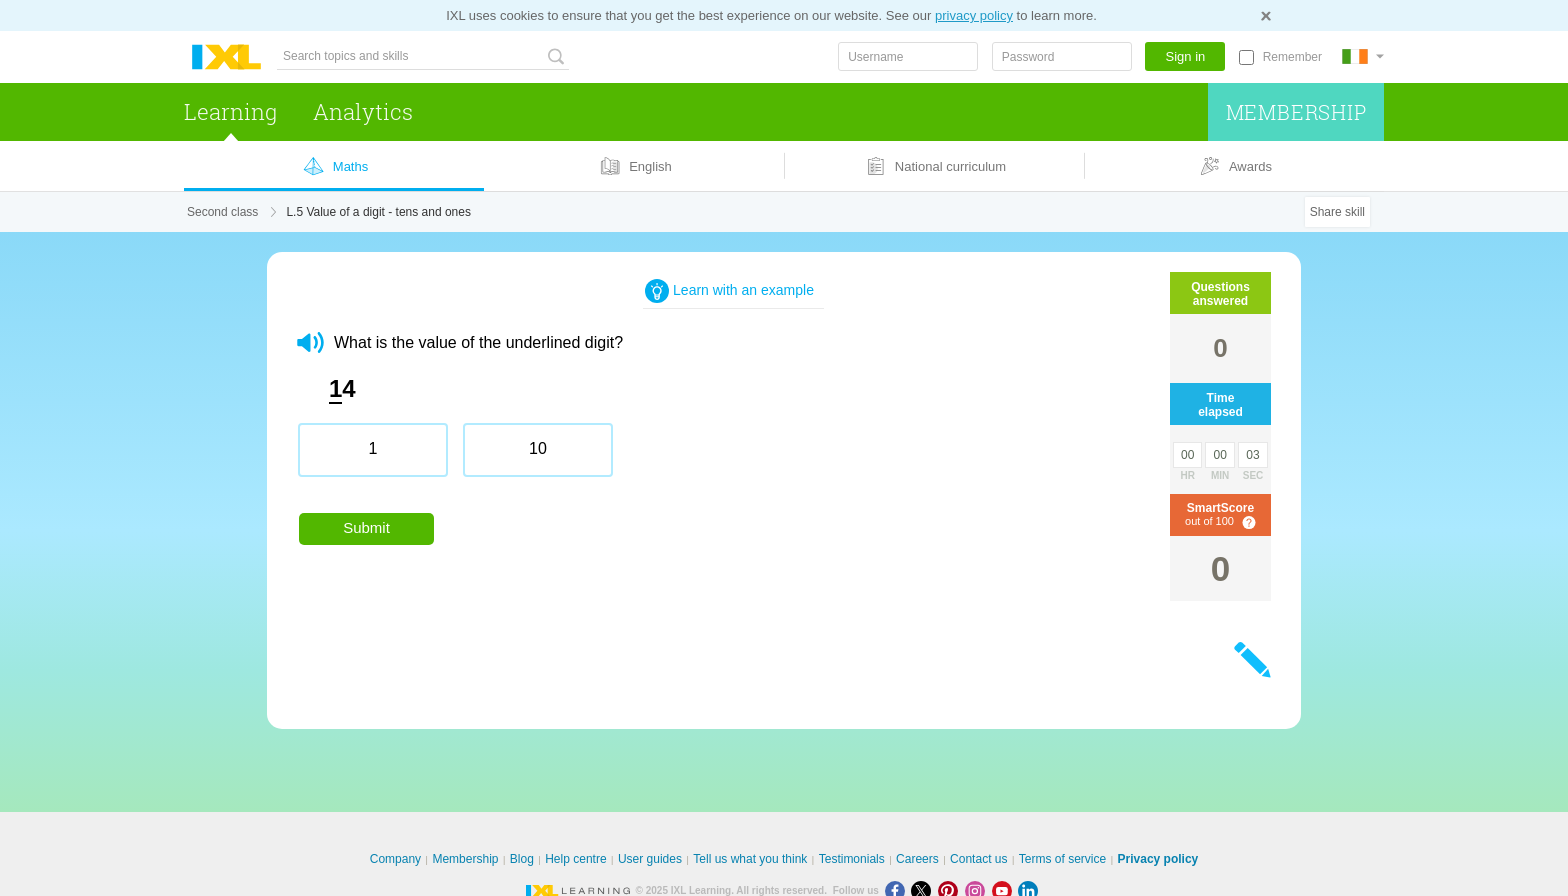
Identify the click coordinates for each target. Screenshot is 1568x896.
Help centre (575, 859)
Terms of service (1062, 859)
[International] (1363, 56)
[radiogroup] (677, 457)
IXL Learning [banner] (226, 57)
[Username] (908, 56)
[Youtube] (1005, 890)
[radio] (373, 450)
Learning (230, 111)
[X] (924, 890)
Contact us (978, 859)
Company (395, 859)
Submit (366, 527)
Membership (1296, 112)
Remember (1292, 57)
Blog (522, 859)
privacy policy (974, 15)
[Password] (1062, 56)
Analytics (363, 111)
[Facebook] (898, 890)
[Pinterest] (951, 890)
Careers (917, 859)
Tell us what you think (750, 859)
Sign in (1186, 56)
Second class (222, 212)
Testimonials (852, 859)
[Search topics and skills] (423, 56)
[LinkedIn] (1030, 890)
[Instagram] (978, 890)
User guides (650, 859)
